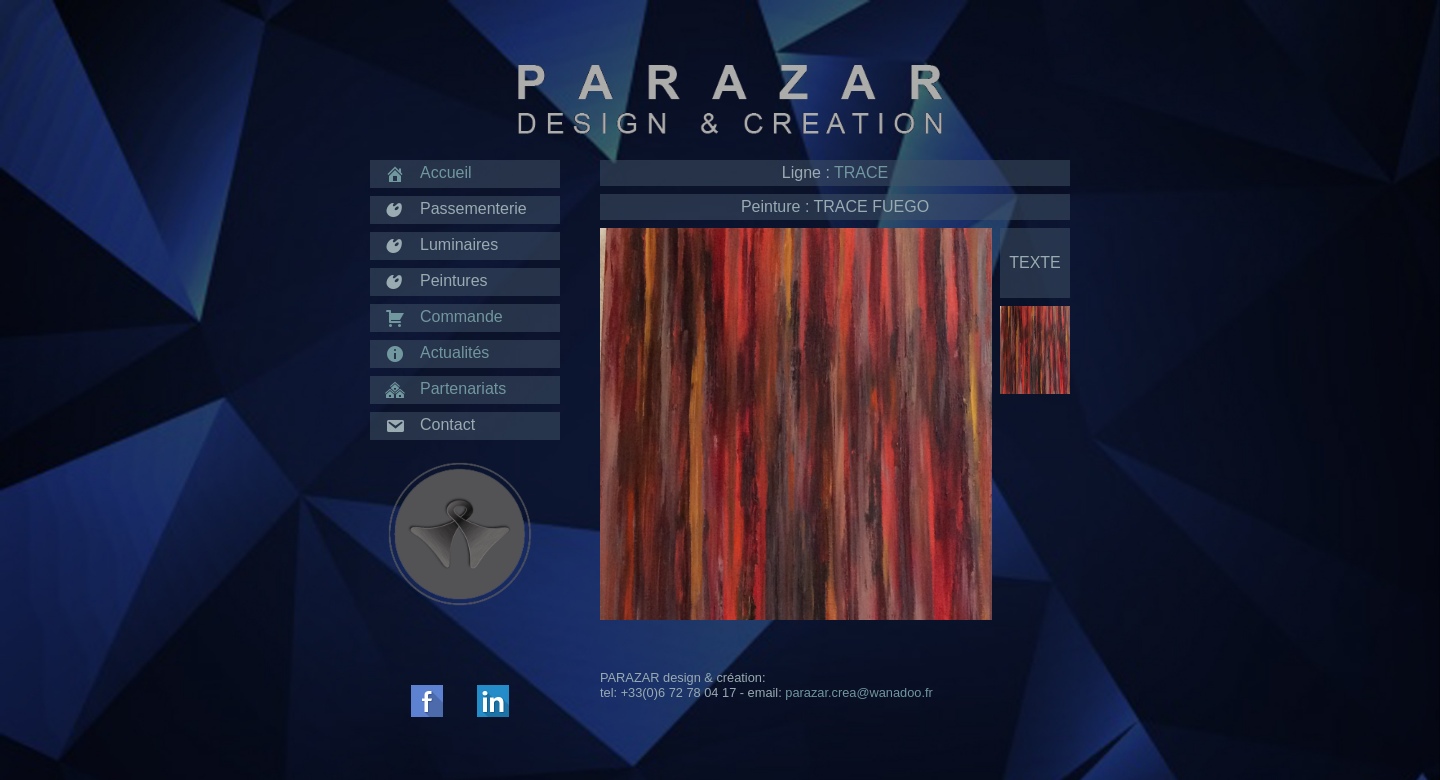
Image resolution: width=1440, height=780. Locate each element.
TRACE (861, 172)
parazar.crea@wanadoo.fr (858, 692)
